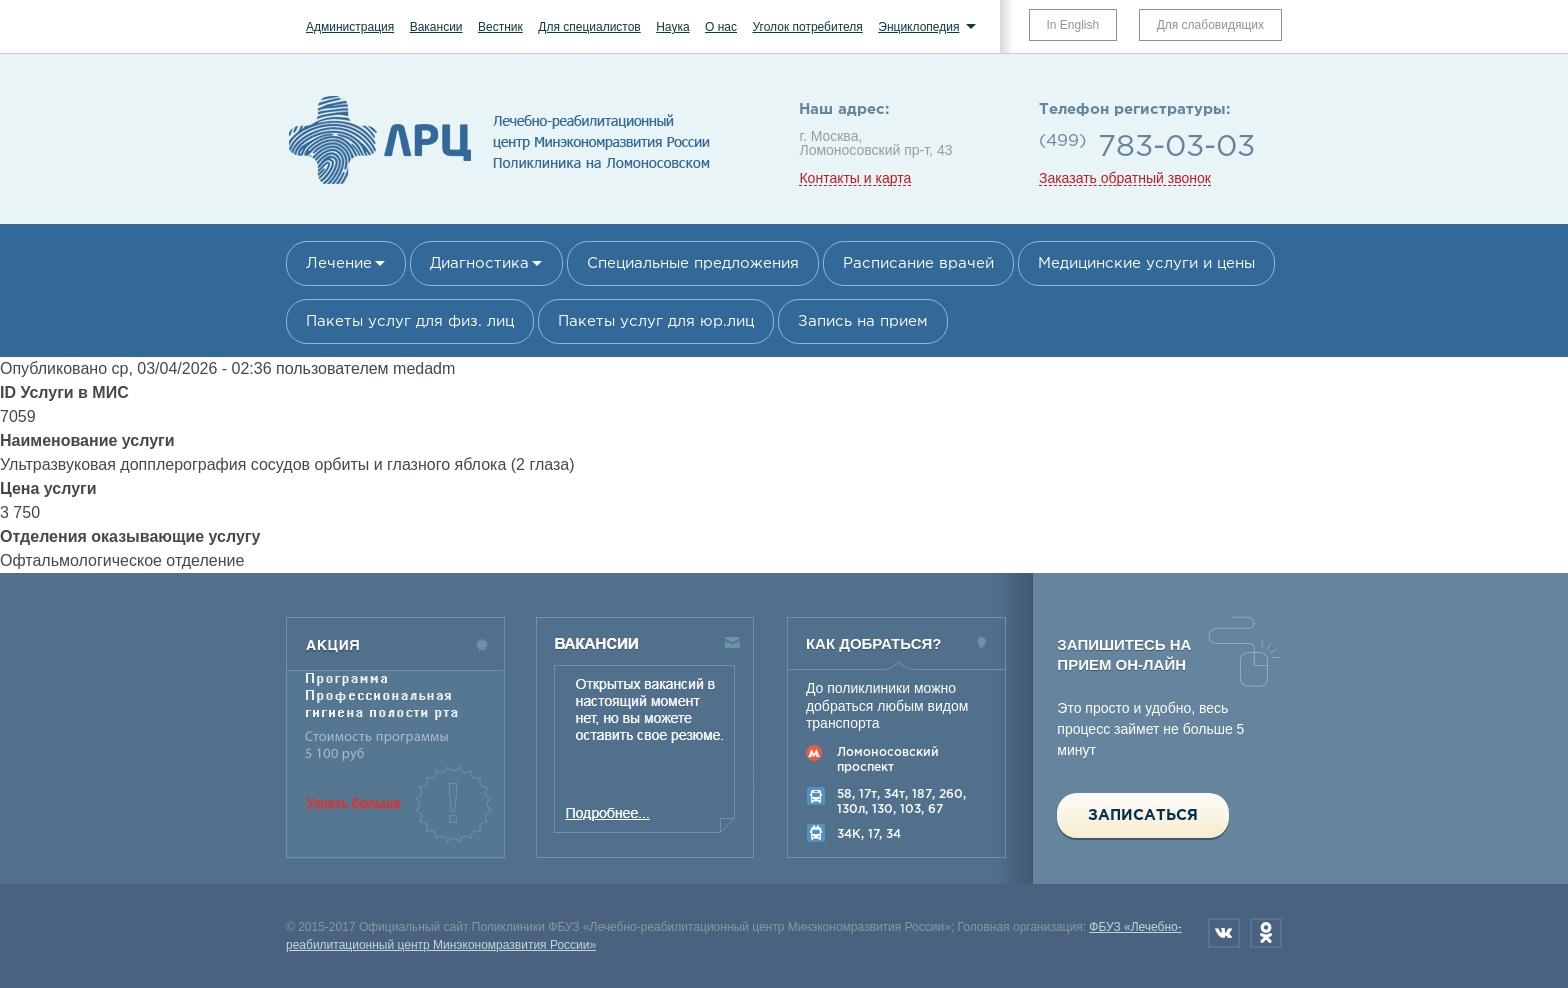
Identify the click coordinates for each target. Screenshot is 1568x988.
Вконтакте (1224, 933)
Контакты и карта (855, 178)
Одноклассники (1266, 933)
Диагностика (479, 263)
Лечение (339, 263)
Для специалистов (589, 27)
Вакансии (436, 27)
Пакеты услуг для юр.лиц (656, 321)
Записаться (1143, 815)
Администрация (350, 27)
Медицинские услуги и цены (1146, 263)
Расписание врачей (918, 263)
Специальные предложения (693, 263)
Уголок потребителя (807, 27)
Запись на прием (863, 321)
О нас (721, 27)
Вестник (500, 27)
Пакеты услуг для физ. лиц (410, 321)
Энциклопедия (918, 27)
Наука (672, 27)
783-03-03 (1176, 147)
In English (1073, 25)
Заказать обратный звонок (1125, 178)
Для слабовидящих (1210, 25)
